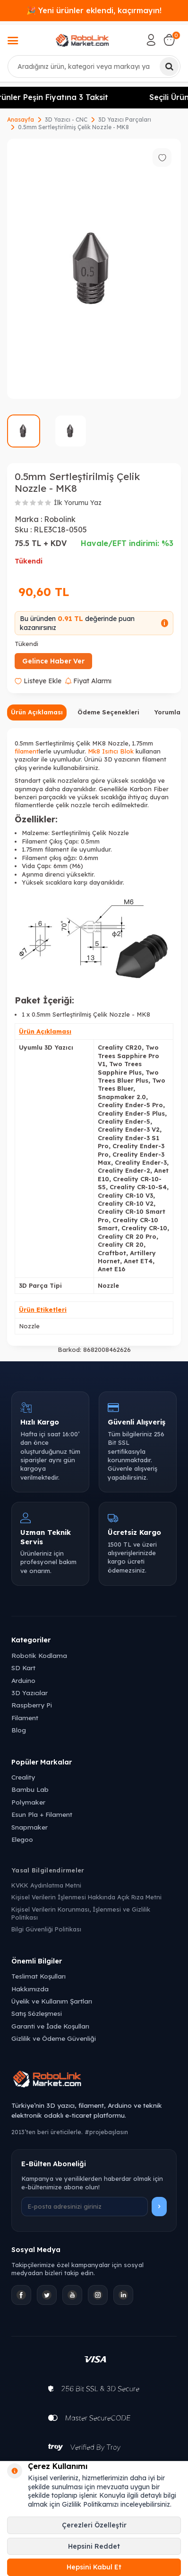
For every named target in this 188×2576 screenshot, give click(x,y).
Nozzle (29, 1326)
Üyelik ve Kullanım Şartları (51, 2001)
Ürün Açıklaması (37, 712)
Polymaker (28, 1802)
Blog (18, 1730)
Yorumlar (168, 712)
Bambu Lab (30, 1789)
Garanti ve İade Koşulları (50, 2026)
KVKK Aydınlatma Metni (46, 1885)
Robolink (60, 519)
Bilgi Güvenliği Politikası (46, 1929)
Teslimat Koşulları (38, 1976)
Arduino (23, 1680)
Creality (23, 1777)
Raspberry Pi (31, 1705)
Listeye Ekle (38, 681)
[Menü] (13, 41)
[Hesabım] (151, 40)
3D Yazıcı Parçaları (124, 119)
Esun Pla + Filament (41, 1814)
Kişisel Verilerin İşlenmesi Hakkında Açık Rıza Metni (86, 1897)
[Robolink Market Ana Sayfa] (94, 2080)
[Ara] (169, 66)
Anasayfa (20, 119)
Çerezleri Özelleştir (94, 2525)
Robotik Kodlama (39, 1655)
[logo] (82, 40)
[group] (94, 269)
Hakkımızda (30, 1989)
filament (27, 751)
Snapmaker (29, 1827)
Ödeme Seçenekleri (108, 712)
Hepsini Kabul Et (94, 2567)
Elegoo (22, 1839)
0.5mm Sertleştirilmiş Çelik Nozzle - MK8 (73, 127)
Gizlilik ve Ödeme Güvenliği (53, 2038)
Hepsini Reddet (94, 2546)
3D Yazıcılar (29, 1693)
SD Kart (23, 1668)
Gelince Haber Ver (53, 661)
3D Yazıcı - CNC (66, 119)
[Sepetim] (169, 40)
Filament (24, 1718)
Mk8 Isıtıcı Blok (111, 751)
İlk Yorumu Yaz (78, 502)
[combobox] (94, 66)
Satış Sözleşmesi (36, 2013)
